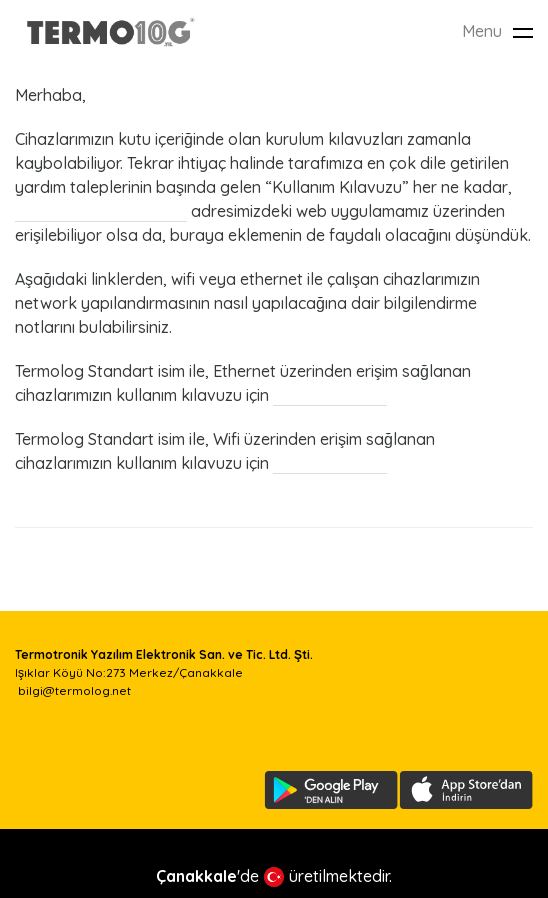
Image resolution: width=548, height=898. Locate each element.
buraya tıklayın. (330, 395)
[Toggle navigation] (523, 32)
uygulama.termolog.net (101, 211)
